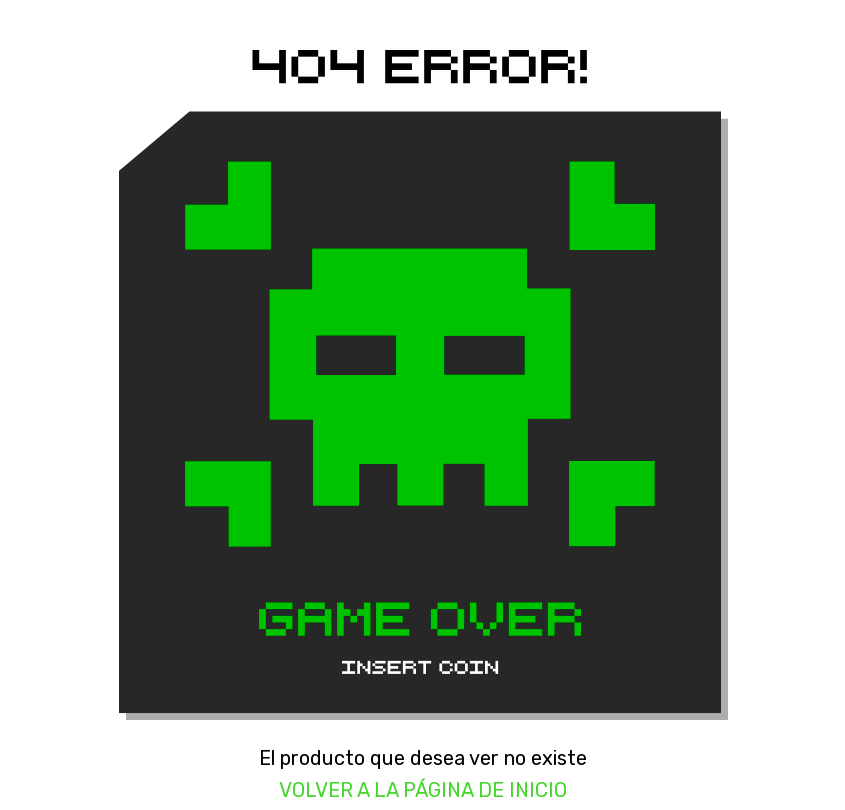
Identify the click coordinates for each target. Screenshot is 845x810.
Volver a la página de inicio (423, 790)
